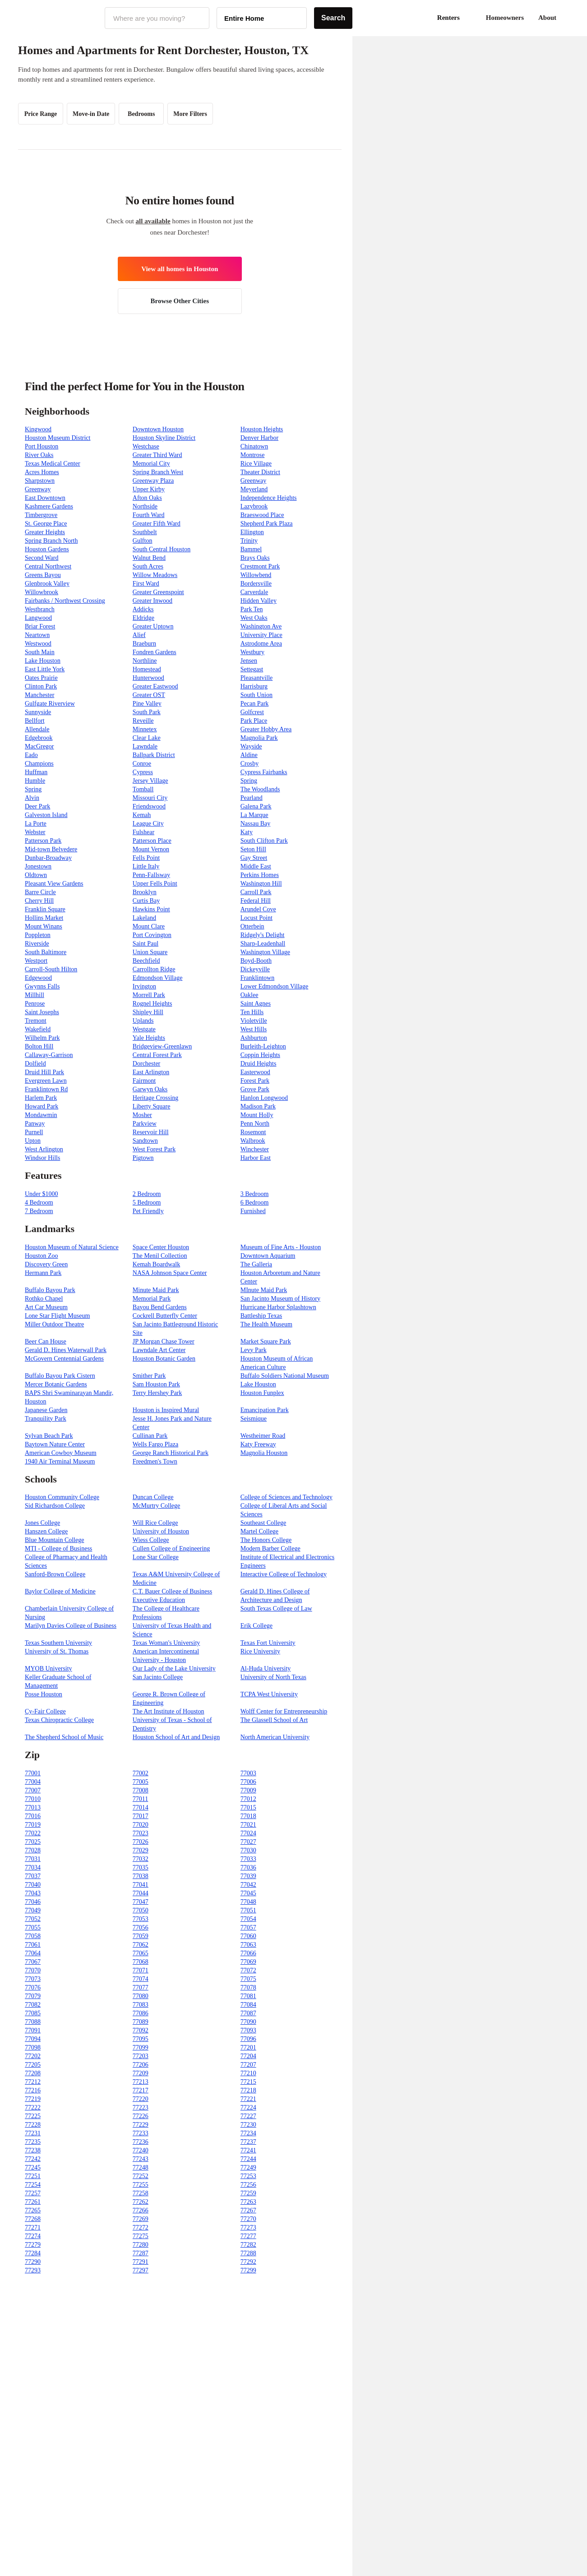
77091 (33, 2030)
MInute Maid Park (263, 1290)
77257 (33, 2193)
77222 (33, 2107)
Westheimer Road (263, 1435)
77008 (140, 1790)
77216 (33, 2090)
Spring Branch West (158, 472)
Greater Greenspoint (158, 592)
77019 (33, 1824)
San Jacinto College (158, 1677)
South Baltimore (45, 952)
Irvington (144, 986)
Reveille (143, 720)
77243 (140, 2159)
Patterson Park (43, 840)
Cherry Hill (39, 900)
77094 (33, 2039)
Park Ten (251, 609)
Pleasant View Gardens (54, 883)
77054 (248, 1919)
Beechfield (146, 960)
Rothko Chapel (44, 1298)
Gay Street (253, 857)
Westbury (252, 652)
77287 (140, 2253)
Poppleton (38, 935)
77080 (140, 1996)
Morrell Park (149, 995)
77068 (140, 1961)
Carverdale (254, 592)
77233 (140, 2133)
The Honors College (266, 1540)
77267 (248, 2210)
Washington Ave (261, 626)
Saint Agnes (255, 1003)
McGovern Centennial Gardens (64, 1358)
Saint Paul (145, 943)
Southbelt (145, 532)
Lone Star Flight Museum (57, 1315)
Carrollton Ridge (154, 969)
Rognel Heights (152, 1003)
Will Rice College (155, 1522)
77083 (140, 2004)
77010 (33, 1799)
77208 (33, 2073)
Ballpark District (154, 755)
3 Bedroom (254, 1194)
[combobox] (157, 18)
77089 (140, 2021)
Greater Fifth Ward (156, 523)
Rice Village (256, 463)
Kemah (142, 815)
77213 (140, 2081)
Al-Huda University (265, 1668)
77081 (248, 1996)
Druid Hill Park (44, 1072)
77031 (33, 1859)
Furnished (253, 1211)
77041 (140, 1884)
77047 (140, 1901)
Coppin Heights (260, 1055)
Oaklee (249, 995)
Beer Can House (45, 1341)
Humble (35, 780)
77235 (33, 2141)
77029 (140, 1850)
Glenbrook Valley (47, 583)
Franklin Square (45, 909)
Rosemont (253, 1132)
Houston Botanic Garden (164, 1358)
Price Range (40, 114)
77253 (248, 2176)
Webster (35, 832)
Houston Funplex (262, 1393)
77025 (33, 1841)
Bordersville (256, 583)
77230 (248, 2124)
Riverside (37, 943)
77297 (140, 2270)
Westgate (144, 1029)
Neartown (37, 635)
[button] (569, 18)
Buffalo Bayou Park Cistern (60, 1375)
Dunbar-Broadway (48, 857)
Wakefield (38, 1029)
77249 (248, 2167)
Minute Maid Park (156, 1290)
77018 (248, 1816)
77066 (248, 1953)
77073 (33, 1979)
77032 (140, 1859)
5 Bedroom (147, 1202)
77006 (248, 1781)
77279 (33, 2244)
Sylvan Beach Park (49, 1435)
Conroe (142, 763)
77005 (140, 1781)
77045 (248, 1893)
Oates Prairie (41, 677)
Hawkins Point (151, 909)
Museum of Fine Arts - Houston (280, 1247)
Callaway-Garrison (49, 1055)
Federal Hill (255, 900)
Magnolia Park (259, 737)
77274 (33, 2236)
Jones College (42, 1522)
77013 (33, 1807)
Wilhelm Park (42, 1037)
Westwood (38, 643)
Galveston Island (46, 815)
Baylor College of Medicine (60, 1591)
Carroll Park (256, 892)
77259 (248, 2193)
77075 (248, 1979)
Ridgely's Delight (262, 935)
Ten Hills (252, 1012)
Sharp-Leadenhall (263, 943)
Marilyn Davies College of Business (70, 1625)
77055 (33, 1927)
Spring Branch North (51, 540)
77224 (248, 2107)
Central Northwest (48, 566)
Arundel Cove (258, 909)
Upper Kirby (149, 489)
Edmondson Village (158, 977)
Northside (145, 506)
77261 (33, 2201)
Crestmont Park (260, 566)
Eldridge (143, 617)
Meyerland (254, 489)
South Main (40, 652)
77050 (140, 1910)
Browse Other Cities (180, 301)
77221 (248, 2099)
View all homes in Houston (179, 268)
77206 (140, 2064)
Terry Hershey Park (157, 1393)
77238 (33, 2150)
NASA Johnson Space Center (170, 1273)
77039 (248, 1876)
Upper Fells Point (155, 883)
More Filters (190, 114)
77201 (248, 2047)
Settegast (251, 669)
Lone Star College (156, 1557)
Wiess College (151, 1540)
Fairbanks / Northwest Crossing (65, 600)
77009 (248, 1790)
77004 (33, 1781)
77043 (33, 1893)
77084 (248, 2004)
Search (333, 18)
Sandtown (145, 1140)
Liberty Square (152, 1106)
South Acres (148, 566)
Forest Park (254, 1080)
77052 (33, 1919)
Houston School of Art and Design (176, 1737)
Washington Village (265, 952)
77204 (248, 2056)
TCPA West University (269, 1694)
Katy (246, 832)
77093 (248, 2030)
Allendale (37, 729)
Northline (145, 660)
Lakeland (144, 917)
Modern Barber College (270, 1548)
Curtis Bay (146, 900)
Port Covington (152, 935)
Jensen (248, 660)
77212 (33, 2081)
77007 (33, 1790)
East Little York (45, 669)
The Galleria (256, 1264)
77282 (248, 2244)
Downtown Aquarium (268, 1255)
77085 (33, 2013)
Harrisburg (254, 686)
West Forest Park (154, 1149)
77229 (140, 2124)
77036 (248, 1867)
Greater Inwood (152, 600)
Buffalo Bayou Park (50, 1290)
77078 (248, 1987)
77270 (248, 2219)
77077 (140, 1987)
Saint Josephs (42, 1012)
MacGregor (39, 746)
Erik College (256, 1625)
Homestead (147, 669)
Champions (39, 763)
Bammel (251, 549)
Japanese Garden (46, 1410)
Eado (31, 755)
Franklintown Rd (46, 1089)
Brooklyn (145, 892)
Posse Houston (43, 1694)
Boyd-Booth (256, 960)
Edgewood (38, 977)
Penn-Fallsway (151, 875)
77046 (33, 1901)
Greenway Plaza (153, 480)
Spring (248, 780)
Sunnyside (38, 712)
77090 (248, 2021)
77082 (33, 2004)
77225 (33, 2116)
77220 (140, 2099)
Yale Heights (149, 1037)
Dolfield (35, 1063)
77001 (33, 1773)
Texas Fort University (268, 1642)
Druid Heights (258, 1063)
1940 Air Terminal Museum (60, 1461)
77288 (248, 2253)
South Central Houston (161, 549)
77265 (33, 2210)
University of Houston (161, 1531)
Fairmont (144, 1080)
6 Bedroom (254, 1202)
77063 (248, 1944)
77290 (33, 2261)
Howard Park (41, 1106)
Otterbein (252, 926)
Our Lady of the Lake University (174, 1668)
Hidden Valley (258, 600)
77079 (33, 1996)
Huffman (36, 772)
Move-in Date (91, 114)
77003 (248, 1773)
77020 (140, 1824)
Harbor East (255, 1157)
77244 (248, 2159)
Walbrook (252, 1140)
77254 (33, 2184)
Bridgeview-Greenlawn (162, 1046)
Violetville (253, 1020)
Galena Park (256, 806)
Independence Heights (268, 497)
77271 (33, 2227)
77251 (33, 2176)
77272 (140, 2227)
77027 (248, 1841)
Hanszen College (46, 1531)
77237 (248, 2141)
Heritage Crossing (155, 1097)
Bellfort (35, 720)
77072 (248, 1970)
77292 (248, 2261)
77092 (140, 2030)
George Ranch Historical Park (170, 1453)
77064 (33, 1953)
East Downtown (45, 497)
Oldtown (36, 875)
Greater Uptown (153, 626)
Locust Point (256, 917)
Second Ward (41, 557)
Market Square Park (265, 1341)
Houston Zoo (41, 1255)
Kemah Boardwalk (156, 1264)
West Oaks (254, 617)
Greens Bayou (43, 575)
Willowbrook (41, 592)
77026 (140, 1841)
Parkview (145, 1123)
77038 (140, 1876)
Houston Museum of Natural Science (72, 1247)
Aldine (249, 755)
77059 (140, 1936)
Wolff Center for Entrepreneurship (284, 1711)
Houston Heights (261, 429)
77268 (33, 2219)
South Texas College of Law (276, 1608)
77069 (248, 1961)
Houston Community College (62, 1497)
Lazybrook (254, 506)
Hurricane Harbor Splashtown (278, 1307)
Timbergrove (41, 515)
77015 (248, 1807)
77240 (140, 2150)
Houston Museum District (57, 437)
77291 (140, 2261)
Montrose (252, 455)
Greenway (253, 480)
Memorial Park (152, 1298)
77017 (140, 1816)
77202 (33, 2056)
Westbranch (40, 609)
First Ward (146, 583)
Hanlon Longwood (264, 1097)
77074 (140, 1979)
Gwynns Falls (42, 986)
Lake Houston (42, 660)
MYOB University (48, 1668)
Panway (35, 1123)
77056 (140, 1927)
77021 (248, 1824)
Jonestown (38, 866)
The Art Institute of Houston (168, 1711)
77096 (248, 2039)
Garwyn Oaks (150, 1089)
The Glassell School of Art (274, 1720)
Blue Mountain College (54, 1540)
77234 (248, 2133)
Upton (33, 1140)
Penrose (35, 1003)
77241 (248, 2150)
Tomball (143, 789)
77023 (140, 1833)
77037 (33, 1876)
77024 (248, 1833)
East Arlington (151, 1072)
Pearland (251, 797)
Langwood (38, 617)
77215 (248, 2081)
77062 (140, 1944)
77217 (140, 2090)
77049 (33, 1910)
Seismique (253, 1418)
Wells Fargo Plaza (155, 1444)
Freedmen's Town (155, 1461)
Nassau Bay (255, 823)
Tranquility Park (45, 1418)
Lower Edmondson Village (274, 986)
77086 (140, 2013)
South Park (147, 712)
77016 (33, 1816)
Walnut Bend (149, 557)
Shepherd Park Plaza (266, 523)
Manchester (39, 695)
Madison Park (258, 1106)
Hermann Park (43, 1273)
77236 (140, 2141)
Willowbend (256, 575)
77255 (140, 2184)
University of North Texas (273, 1677)
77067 (33, 1961)
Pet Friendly (148, 1211)
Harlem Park (41, 1097)
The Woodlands (260, 789)
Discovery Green (46, 1264)
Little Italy (146, 866)
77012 (248, 1799)
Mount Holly (256, 1115)
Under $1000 (41, 1194)
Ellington (252, 532)
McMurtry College (156, 1505)
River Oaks (39, 455)
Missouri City (150, 797)
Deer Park (37, 806)
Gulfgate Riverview (50, 703)
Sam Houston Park (156, 1384)
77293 (33, 2270)
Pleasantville (256, 677)
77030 (248, 1850)
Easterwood (255, 1072)
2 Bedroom (147, 1194)
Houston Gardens (47, 549)
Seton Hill (253, 849)
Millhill (34, 995)
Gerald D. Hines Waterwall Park (65, 1350)
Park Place (253, 720)
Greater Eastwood (155, 686)
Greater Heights (45, 532)
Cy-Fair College (45, 1711)
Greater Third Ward (157, 455)
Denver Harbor (259, 437)
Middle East (255, 866)
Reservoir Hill (151, 1132)
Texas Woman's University (166, 1642)
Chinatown (254, 446)
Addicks (143, 609)
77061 (33, 1944)
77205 (33, 2064)
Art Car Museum (46, 1307)
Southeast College (263, 1522)
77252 (140, 2176)
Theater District (260, 472)
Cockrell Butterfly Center (165, 1315)
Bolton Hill (39, 1046)
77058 (33, 1936)
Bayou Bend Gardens (160, 1307)
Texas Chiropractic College (59, 1720)
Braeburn (144, 643)
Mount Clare (149, 926)
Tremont (35, 1020)
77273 (248, 2227)
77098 (33, 2047)
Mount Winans (43, 926)
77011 (140, 1799)
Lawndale (145, 746)
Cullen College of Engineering (171, 1548)
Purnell (34, 1132)
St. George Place (46, 523)
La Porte (35, 823)
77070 (33, 1970)
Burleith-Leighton (263, 1046)
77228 (33, 2124)
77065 (140, 1953)
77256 (248, 2184)
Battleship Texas (261, 1315)
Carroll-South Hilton (51, 969)
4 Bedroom (39, 1202)
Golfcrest (252, 712)
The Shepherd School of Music (64, 1737)
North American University (275, 1737)
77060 (248, 1936)
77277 (248, 2236)
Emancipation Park (264, 1410)
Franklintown (257, 977)
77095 (140, 2039)
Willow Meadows (155, 575)
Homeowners (505, 17)
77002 (140, 1773)
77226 (140, 2116)
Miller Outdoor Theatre (54, 1324)
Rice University (260, 1651)
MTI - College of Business (58, 1548)
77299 (248, 2270)
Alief (139, 635)
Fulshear (143, 832)
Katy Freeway (258, 1444)
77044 (140, 1893)
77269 (140, 2219)
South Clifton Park (264, 840)
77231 (33, 2133)
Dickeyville (255, 969)
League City (148, 823)
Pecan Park (254, 703)
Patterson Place (152, 840)
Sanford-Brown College (55, 1574)
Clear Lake (147, 737)
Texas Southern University (58, 1642)
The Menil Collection (160, 1255)
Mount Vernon (151, 849)
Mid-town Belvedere (51, 849)
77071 (140, 1970)
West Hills (253, 1029)
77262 (140, 2201)
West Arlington (44, 1149)
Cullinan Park (150, 1435)
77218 (248, 2090)
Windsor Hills (42, 1157)
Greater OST (149, 695)
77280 (140, 2244)
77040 (33, 1884)
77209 (140, 2073)
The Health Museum (266, 1324)
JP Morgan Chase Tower (163, 1341)
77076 (33, 1987)
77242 (33, 2159)
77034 (33, 1867)
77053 (140, 1919)
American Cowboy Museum (61, 1453)
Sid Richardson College (55, 1505)
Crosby (249, 763)
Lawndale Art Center (159, 1350)
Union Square (150, 952)
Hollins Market (44, 917)
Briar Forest (40, 626)
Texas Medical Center (52, 463)
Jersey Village (150, 780)
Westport (36, 960)
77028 (33, 1850)
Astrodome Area (261, 643)
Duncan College (153, 1497)
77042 (248, 1884)
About (547, 17)
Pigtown (143, 1157)
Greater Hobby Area (266, 729)
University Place (261, 635)
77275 (140, 2236)
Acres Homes (42, 472)
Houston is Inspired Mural (166, 1410)
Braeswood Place (262, 515)
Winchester (254, 1149)
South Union (256, 695)
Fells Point (146, 857)
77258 (140, 2193)
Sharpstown (40, 480)
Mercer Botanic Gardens (56, 1384)
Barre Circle (40, 892)
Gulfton (143, 540)
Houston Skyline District (164, 437)
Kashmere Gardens (49, 506)
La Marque (254, 815)
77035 (140, 1867)
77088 (33, 2021)
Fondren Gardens (154, 652)
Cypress (143, 772)
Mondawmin (41, 1115)
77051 (248, 1910)
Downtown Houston (158, 429)
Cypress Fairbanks (263, 772)
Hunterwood (148, 677)
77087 (248, 2013)
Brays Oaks (255, 557)
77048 (248, 1901)
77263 (248, 2201)
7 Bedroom (39, 1211)
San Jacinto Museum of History (280, 1298)
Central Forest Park (157, 1055)
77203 (140, 2056)
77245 (33, 2167)
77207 (248, 2064)
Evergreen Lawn (46, 1080)
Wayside (251, 746)
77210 (248, 2073)
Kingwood (38, 429)
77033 (248, 1859)
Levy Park (253, 1350)
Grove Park (254, 1089)
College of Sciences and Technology (286, 1497)
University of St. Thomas (56, 1651)
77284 (33, 2253)
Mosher (142, 1115)
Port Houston (41, 446)
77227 (248, 2116)
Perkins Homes (259, 875)
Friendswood (149, 806)
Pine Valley (147, 703)
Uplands (143, 1020)
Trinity (249, 540)
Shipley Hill (148, 1012)
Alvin (32, 797)
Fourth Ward (149, 515)
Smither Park (149, 1375)
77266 (140, 2210)
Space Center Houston (161, 1247)
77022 (33, 1833)
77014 (140, 1807)
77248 (140, 2167)
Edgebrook (38, 737)
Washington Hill (261, 883)
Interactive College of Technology (283, 1574)
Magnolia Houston (264, 1453)
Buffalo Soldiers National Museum (284, 1375)
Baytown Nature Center (55, 1444)
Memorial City (151, 463)
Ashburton (253, 1037)
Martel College (259, 1531)
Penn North (254, 1123)
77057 (248, 1927)
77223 (140, 2107)
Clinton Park (41, 686)
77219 (33, 2099)
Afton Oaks (147, 497)
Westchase (146, 446)
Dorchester (146, 1063)
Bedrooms (141, 114)
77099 (140, 2047)
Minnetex (145, 729)
